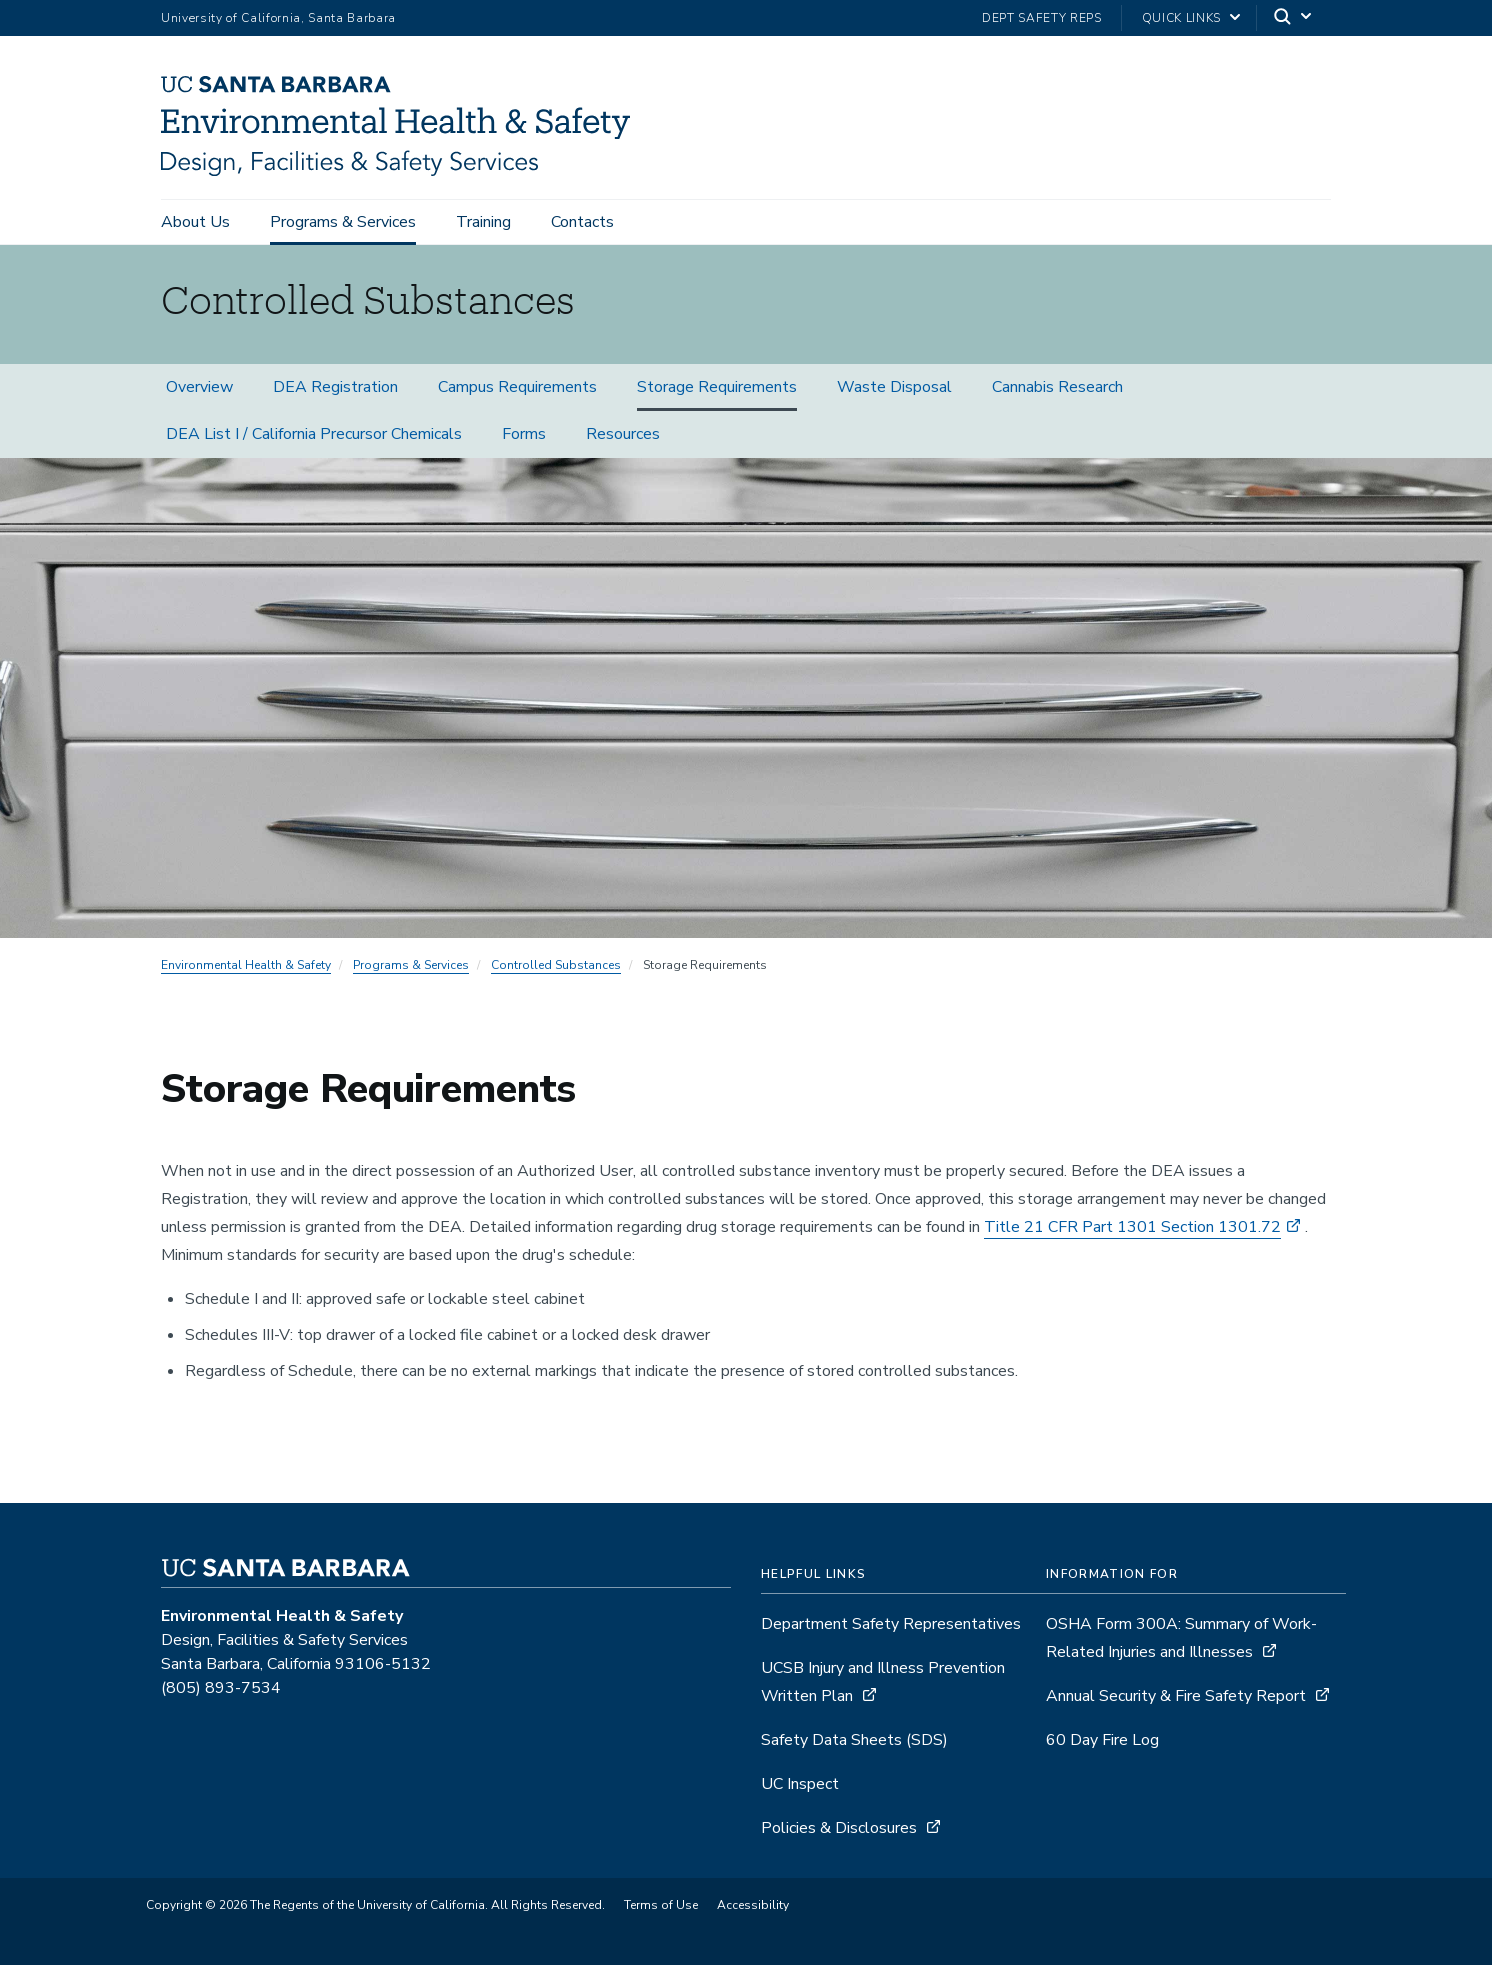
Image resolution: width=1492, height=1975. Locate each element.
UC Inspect (800, 1794)
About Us (195, 222)
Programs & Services (343, 222)
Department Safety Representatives (891, 1634)
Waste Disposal (894, 397)
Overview (199, 397)
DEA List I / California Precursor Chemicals (314, 444)
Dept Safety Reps (1042, 18)
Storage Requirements (717, 397)
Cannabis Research (1057, 397)
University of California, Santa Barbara (278, 18)
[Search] (1294, 18)
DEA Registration (335, 397)
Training (483, 222)
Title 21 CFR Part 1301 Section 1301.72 (1132, 1237)
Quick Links (1181, 18)
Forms (524, 444)
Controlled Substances (556, 975)
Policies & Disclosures (839, 1838)
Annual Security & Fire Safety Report (1176, 1706)
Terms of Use (661, 1915)
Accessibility (753, 1915)
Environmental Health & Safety (246, 975)
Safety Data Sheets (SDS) (854, 1750)
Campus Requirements (517, 397)
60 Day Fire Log (1102, 1750)
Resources (623, 444)
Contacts (582, 222)
